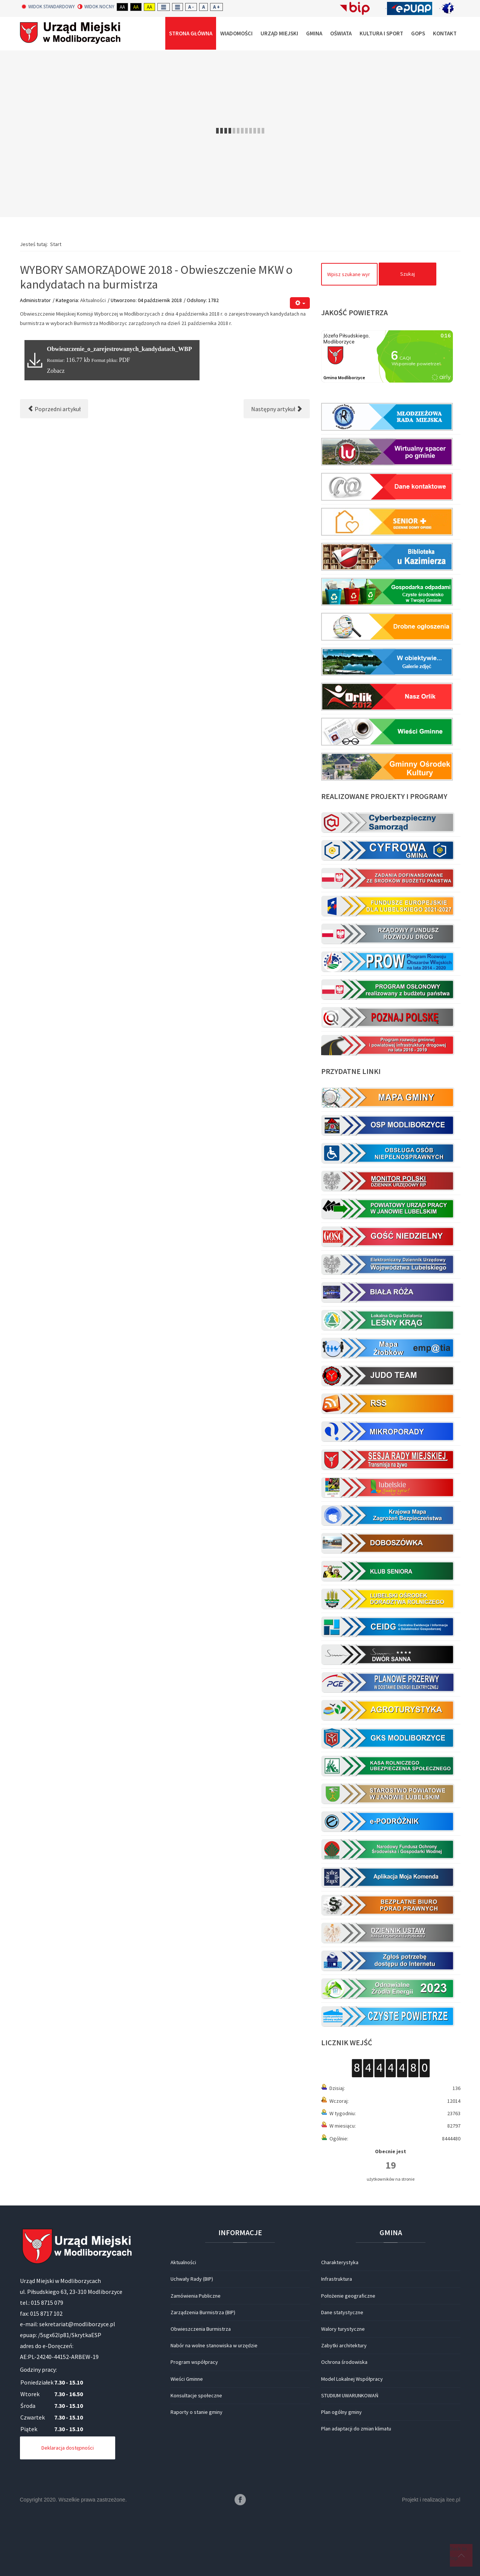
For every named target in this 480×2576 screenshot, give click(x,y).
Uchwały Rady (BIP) (192, 2278)
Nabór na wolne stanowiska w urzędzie (214, 2345)
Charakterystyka (339, 2262)
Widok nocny (96, 7)
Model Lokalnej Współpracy (352, 2379)
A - (191, 7)
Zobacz (56, 371)
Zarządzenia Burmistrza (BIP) (203, 2312)
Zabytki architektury (344, 2345)
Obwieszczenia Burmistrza (201, 2328)
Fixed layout (163, 7)
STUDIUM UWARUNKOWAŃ (349, 2395)
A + (216, 7)
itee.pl (453, 2500)
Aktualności (93, 300)
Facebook (240, 2500)
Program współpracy (194, 2362)
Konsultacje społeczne (196, 2395)
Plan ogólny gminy (341, 2412)
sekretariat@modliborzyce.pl (77, 2324)
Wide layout (177, 7)
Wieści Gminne (187, 2379)
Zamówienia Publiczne (196, 2295)
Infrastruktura (336, 2278)
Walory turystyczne (343, 2328)
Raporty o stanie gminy (196, 2412)
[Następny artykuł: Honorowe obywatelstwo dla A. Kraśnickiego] (277, 408)
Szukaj (407, 273)
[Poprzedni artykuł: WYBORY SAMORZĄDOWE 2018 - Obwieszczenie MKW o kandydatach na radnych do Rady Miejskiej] (54, 408)
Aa (122, 7)
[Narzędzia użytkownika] (300, 303)
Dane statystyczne (342, 2312)
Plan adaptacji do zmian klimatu (356, 2428)
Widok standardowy (48, 7)
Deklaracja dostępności (67, 2447)
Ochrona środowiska (344, 2362)
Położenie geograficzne (348, 2295)
